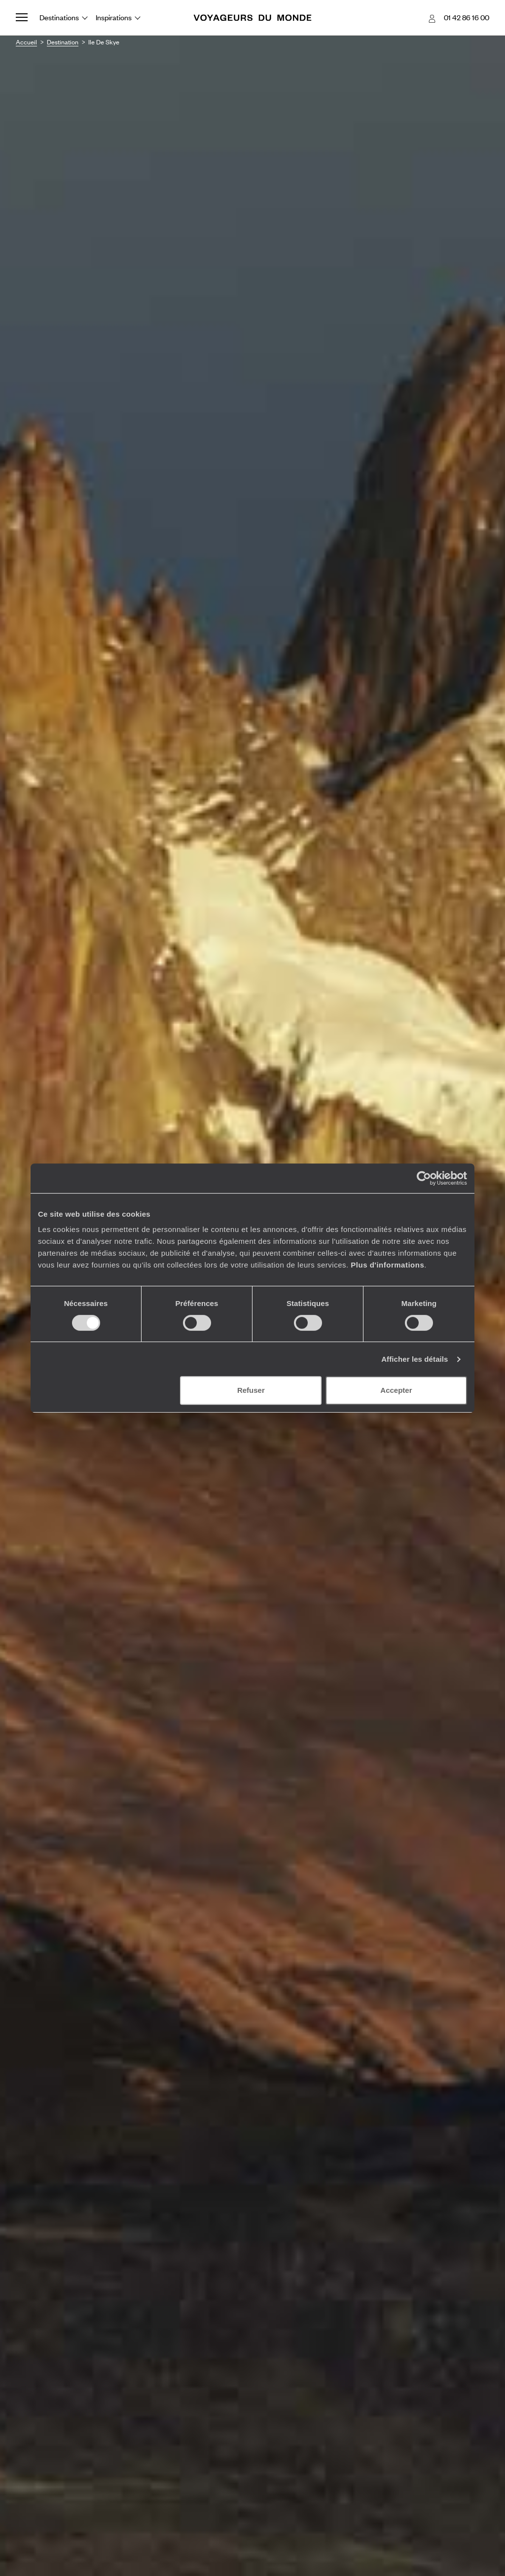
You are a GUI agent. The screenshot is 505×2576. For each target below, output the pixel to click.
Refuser (251, 1390)
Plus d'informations (387, 1265)
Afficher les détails (414, 1359)
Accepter (396, 1390)
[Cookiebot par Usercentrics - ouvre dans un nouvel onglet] (424, 1178)
